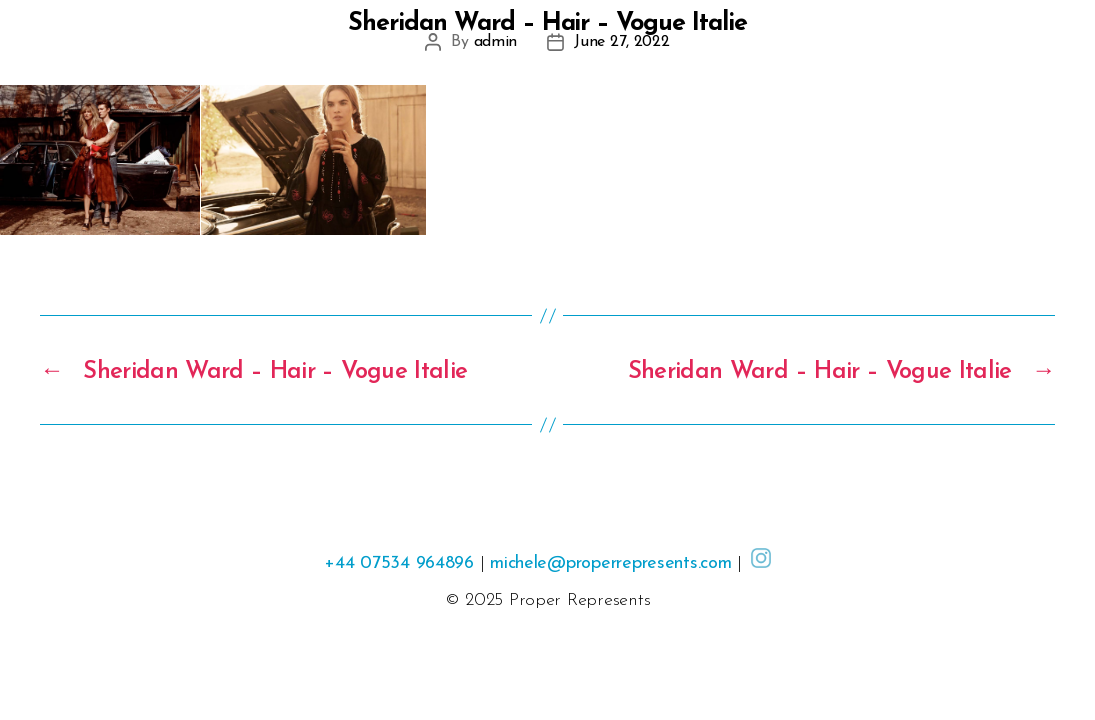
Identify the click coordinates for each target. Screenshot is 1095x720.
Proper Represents (579, 600)
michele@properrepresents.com (610, 563)
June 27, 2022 (622, 42)
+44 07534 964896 (399, 563)
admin (496, 42)
